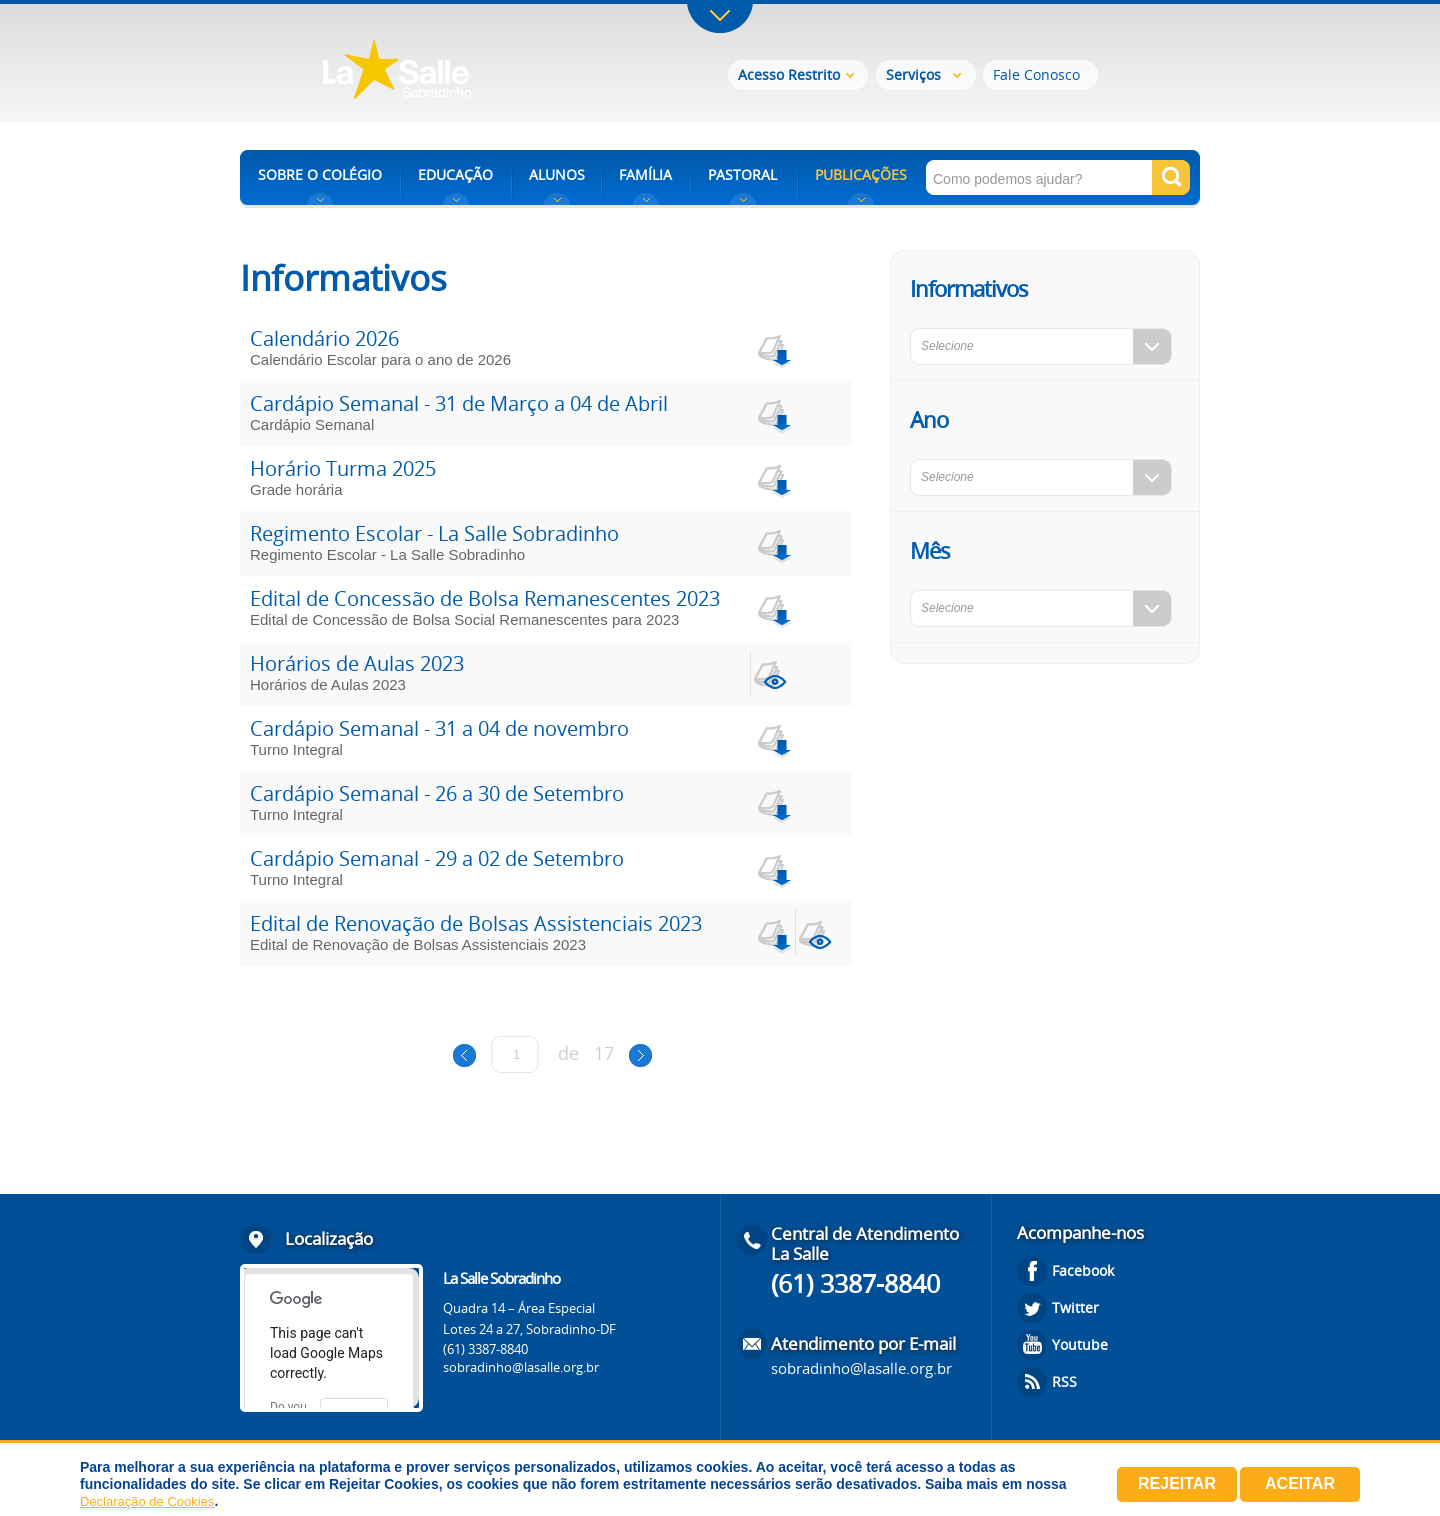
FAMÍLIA (645, 174)
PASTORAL (742, 174)
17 (604, 1053)
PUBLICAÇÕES (861, 174)
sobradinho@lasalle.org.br (521, 1367)
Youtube (1080, 1344)
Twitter (1075, 1307)
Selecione (947, 346)
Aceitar (1300, 1483)
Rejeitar (1177, 1483)
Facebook (1083, 1270)
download (772, 348)
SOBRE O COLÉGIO (320, 174)
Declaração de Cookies (147, 1501)
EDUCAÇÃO (455, 174)
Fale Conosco (1036, 74)
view (773, 673)
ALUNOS (557, 174)
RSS (1064, 1381)
